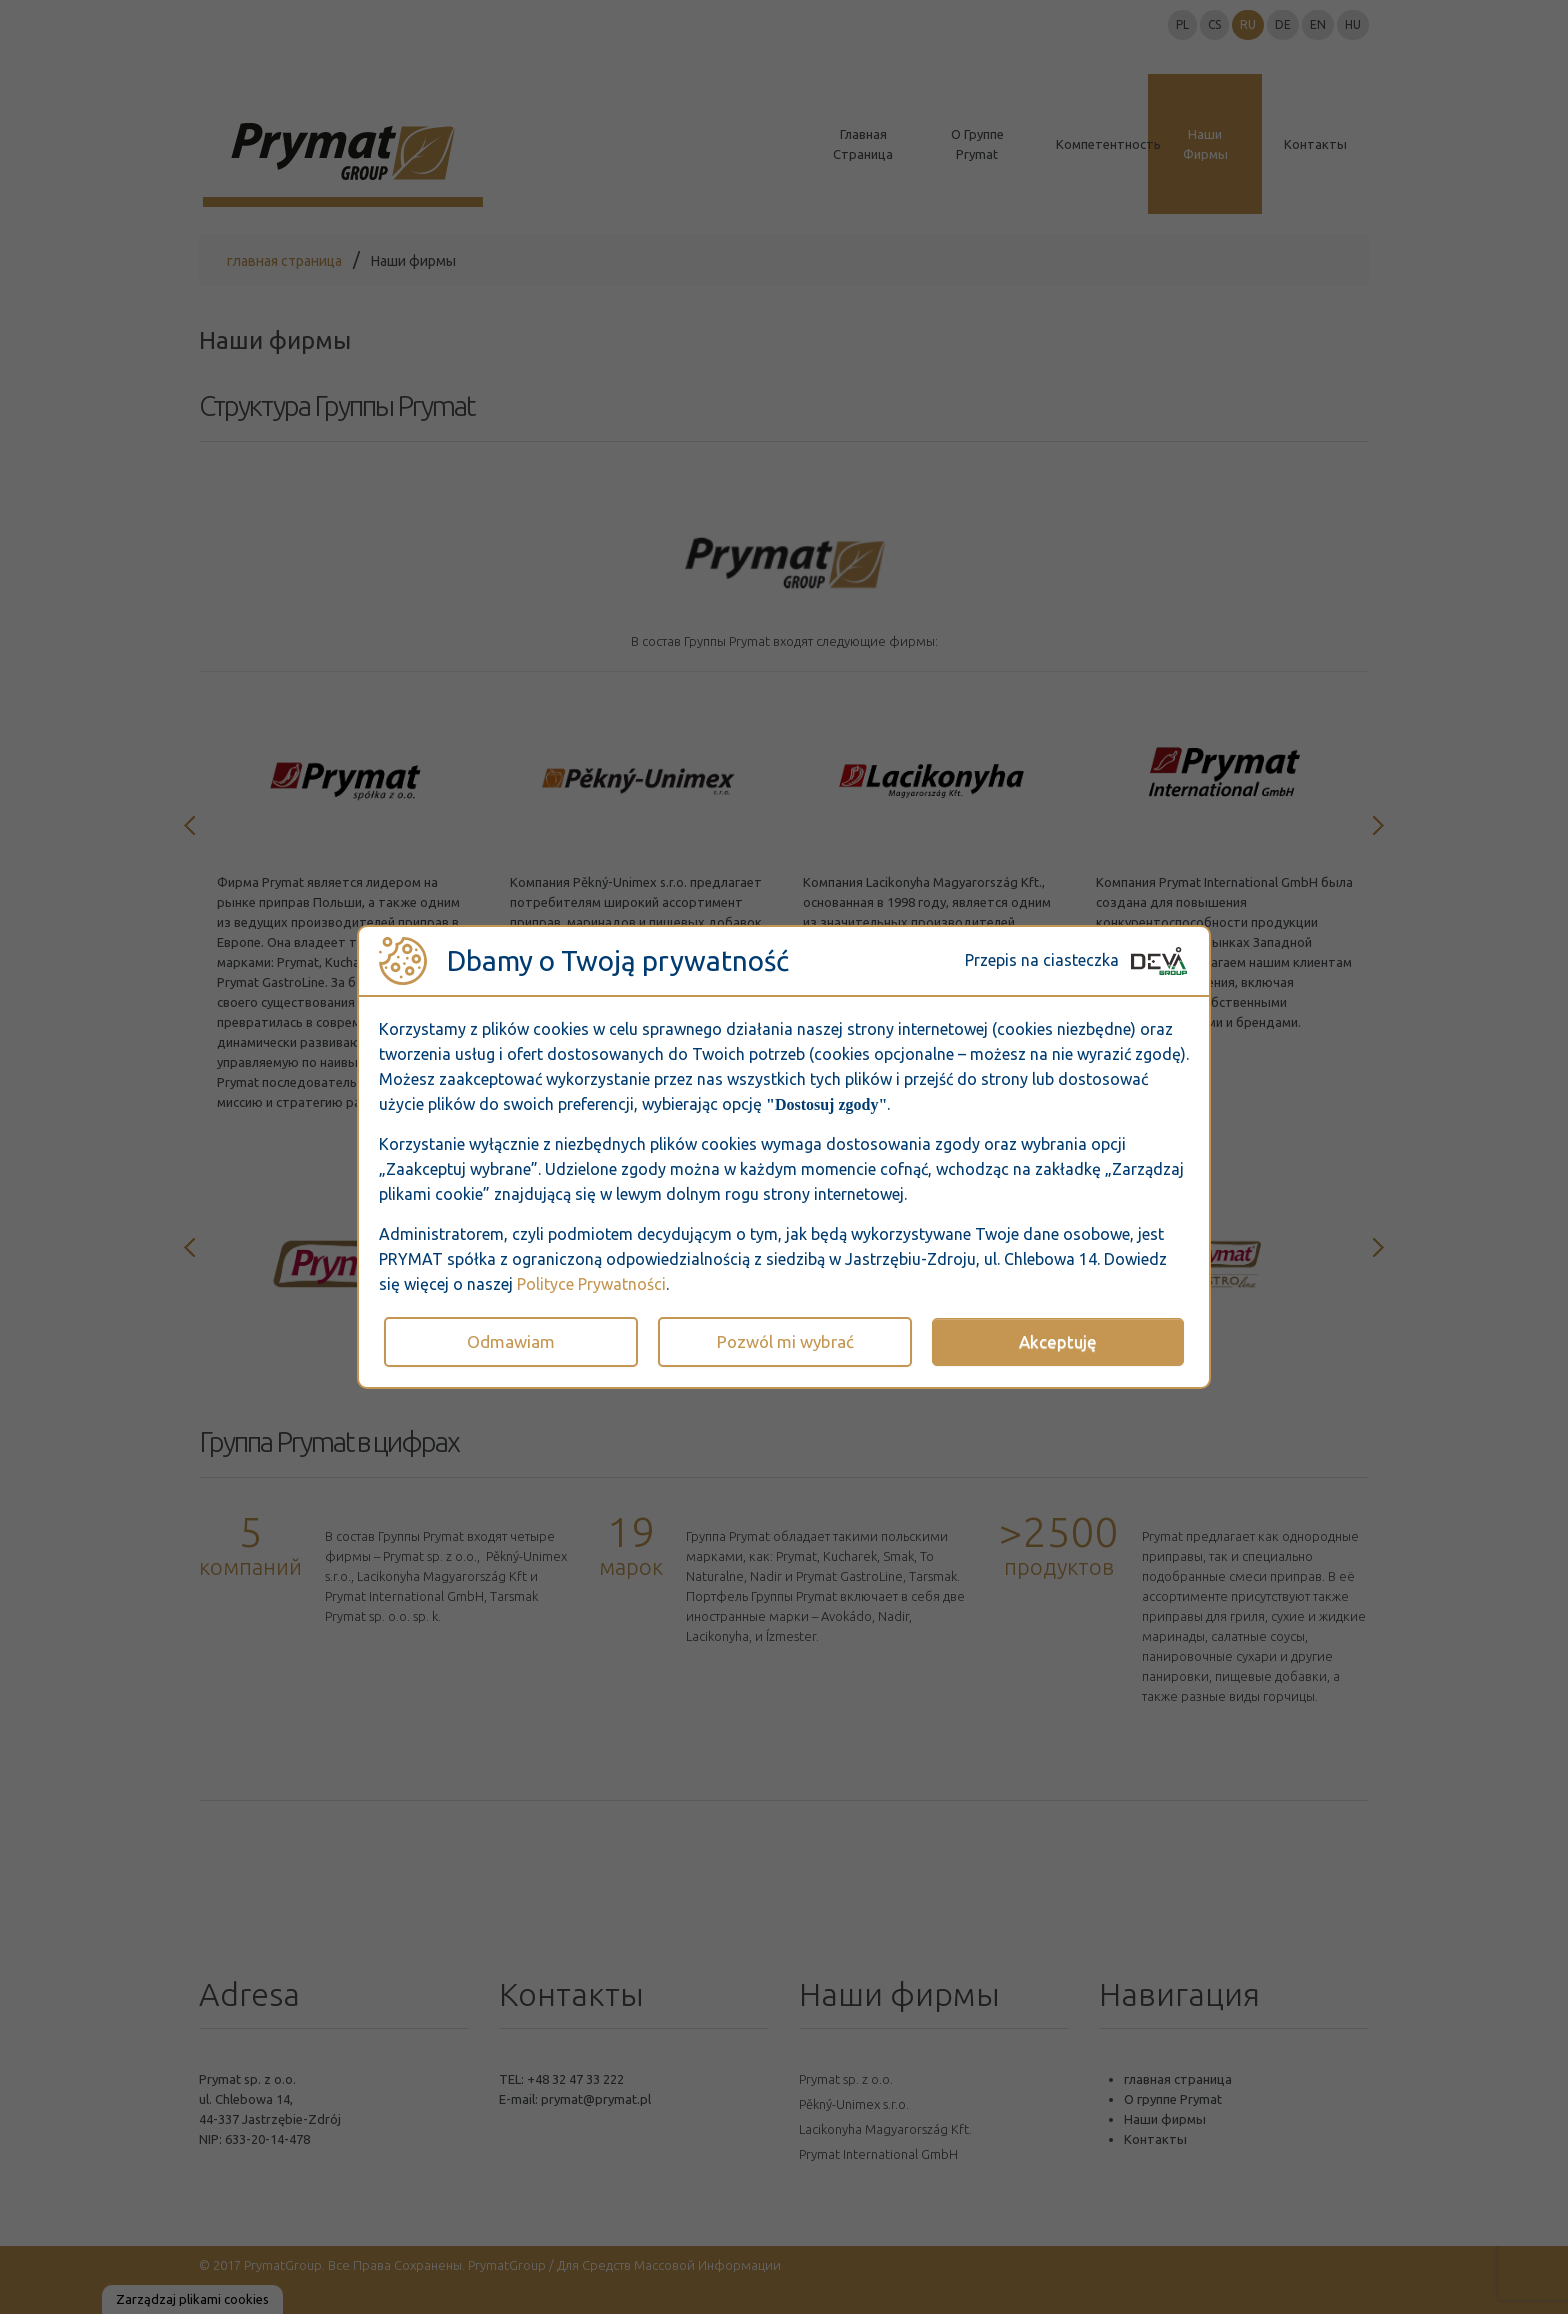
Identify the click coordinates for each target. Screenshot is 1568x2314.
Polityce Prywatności (591, 1284)
